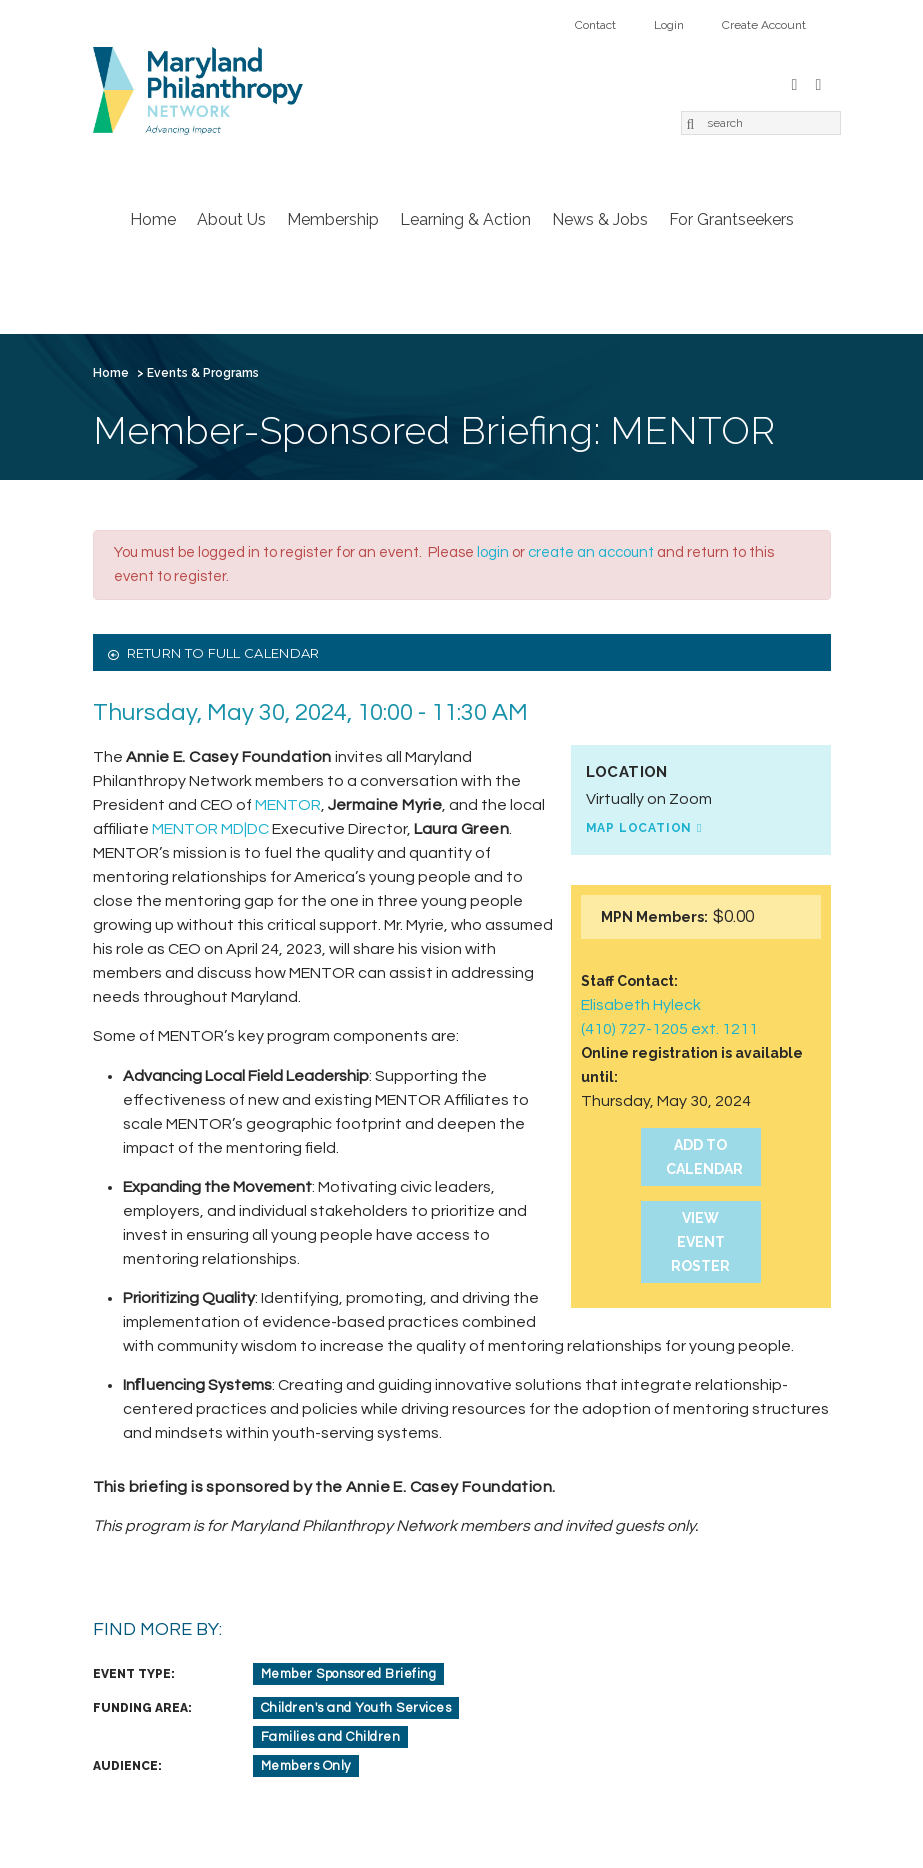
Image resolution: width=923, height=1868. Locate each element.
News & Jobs (600, 219)
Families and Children (331, 1737)
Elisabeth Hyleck (641, 1005)
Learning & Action (465, 219)
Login (669, 25)
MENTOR (288, 805)
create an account (591, 552)
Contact (595, 25)
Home (153, 219)
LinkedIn (819, 82)
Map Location (639, 828)
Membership (333, 219)
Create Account (764, 25)
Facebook (795, 82)
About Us (231, 219)
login (493, 552)
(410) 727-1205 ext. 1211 (669, 1029)
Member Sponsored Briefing (349, 1674)
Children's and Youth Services (356, 1708)
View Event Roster (700, 1242)
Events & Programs (203, 373)
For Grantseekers (731, 219)
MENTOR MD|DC (210, 829)
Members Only (306, 1766)
